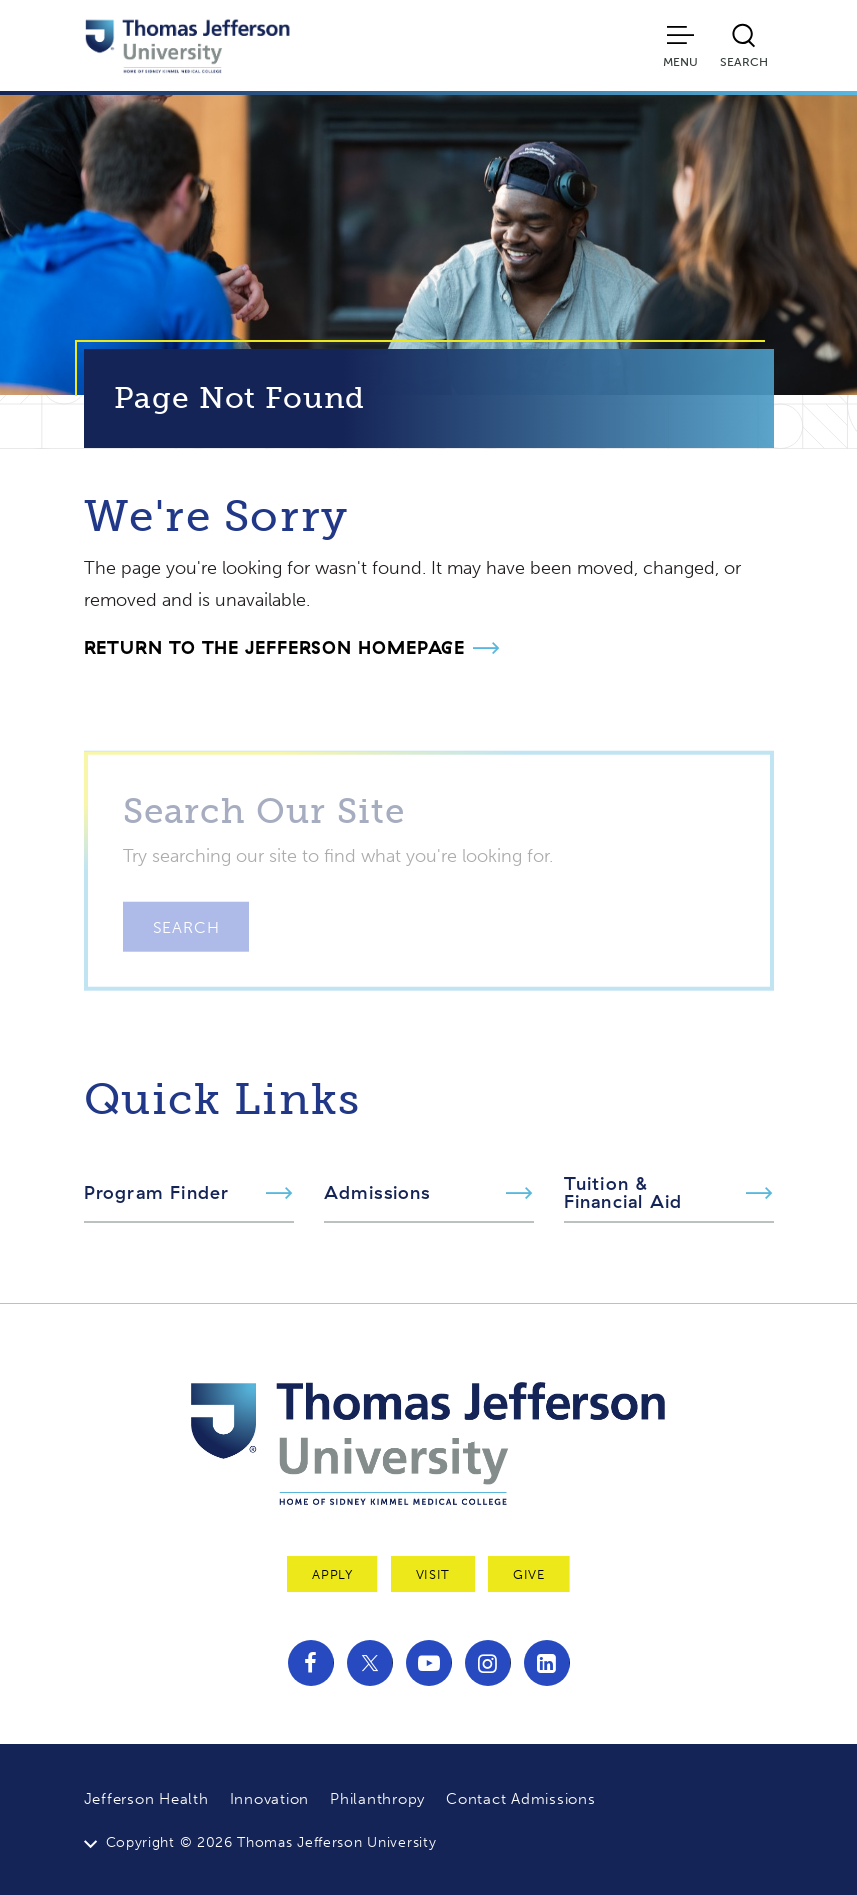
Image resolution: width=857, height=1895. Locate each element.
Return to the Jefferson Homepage (275, 647)
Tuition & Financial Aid (623, 1193)
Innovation (270, 1799)
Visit (433, 1574)
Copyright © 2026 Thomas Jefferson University (271, 1842)
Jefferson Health (146, 1799)
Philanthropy (377, 1799)
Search (186, 948)
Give (529, 1574)
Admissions (377, 1193)
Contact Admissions (521, 1799)
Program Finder (157, 1193)
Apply (332, 1574)
